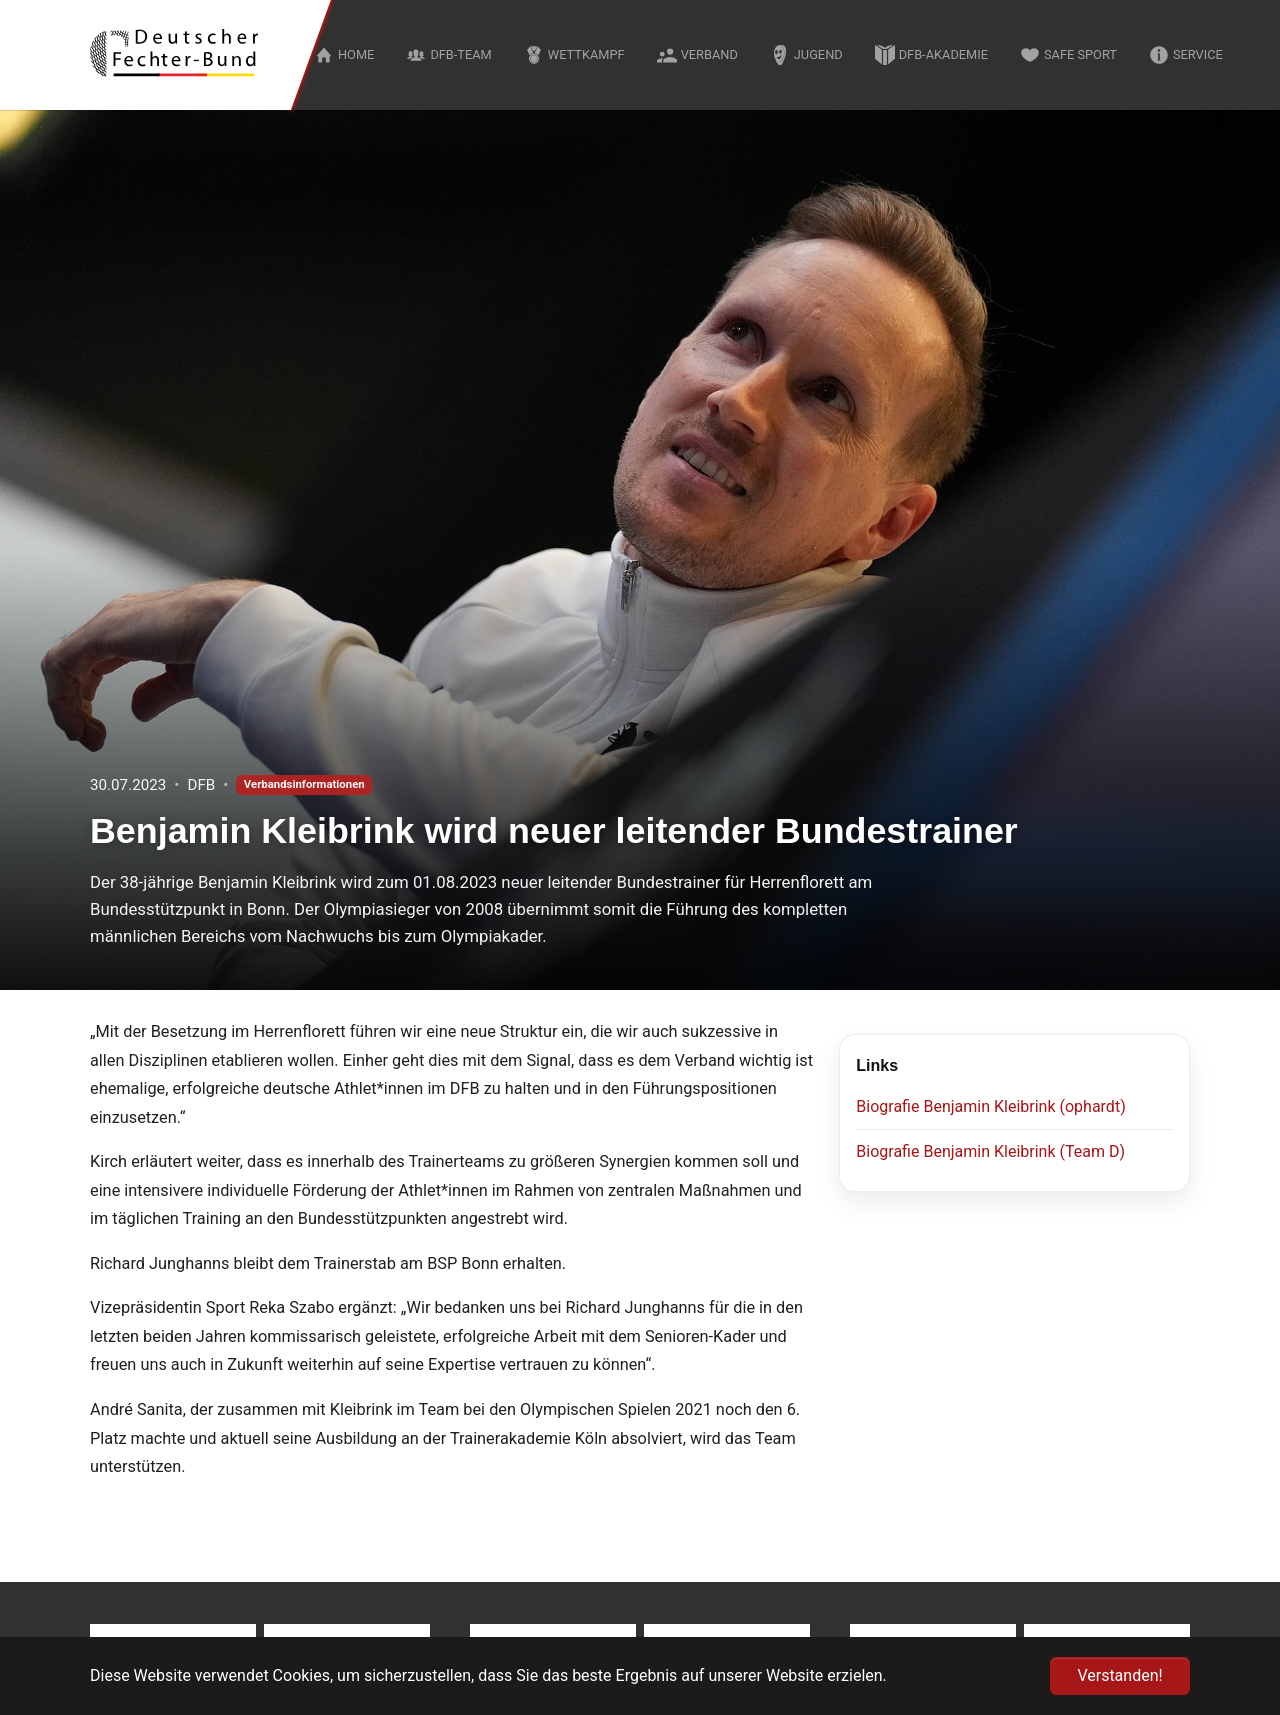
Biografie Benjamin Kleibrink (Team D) (990, 1151)
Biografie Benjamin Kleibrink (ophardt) (990, 1106)
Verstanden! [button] (1119, 1675)
